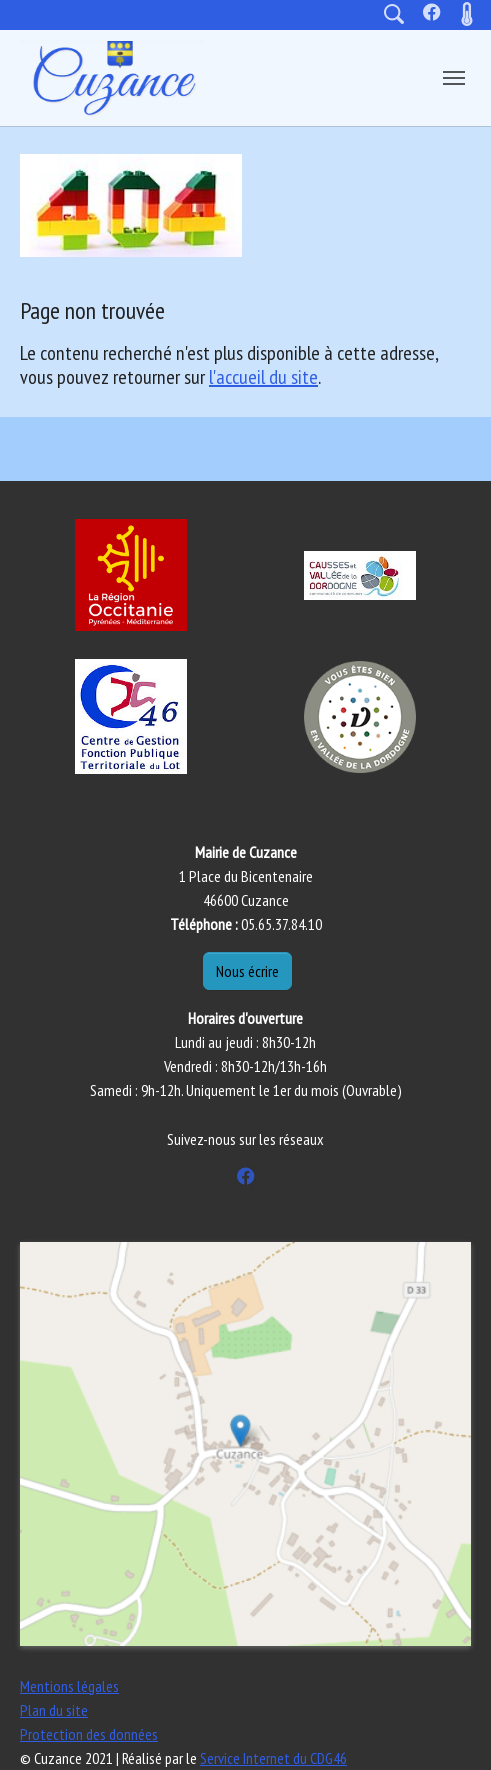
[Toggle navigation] (454, 78)
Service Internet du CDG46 (273, 1758)
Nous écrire (247, 971)
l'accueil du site (263, 377)
